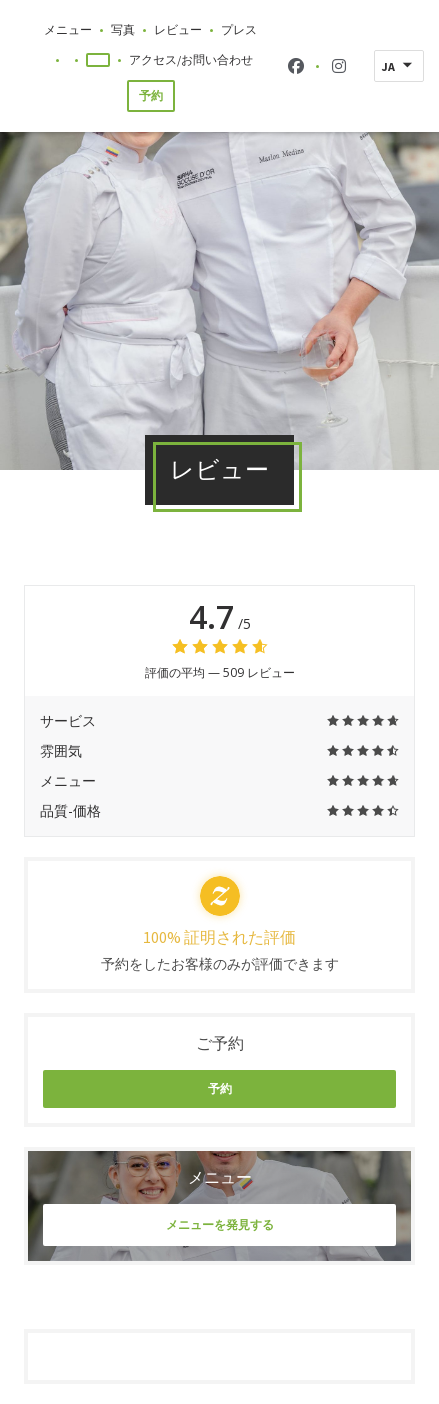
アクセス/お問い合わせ (191, 59)
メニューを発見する (220, 1224)
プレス (239, 29)
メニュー (68, 29)
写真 (123, 29)
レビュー (178, 29)
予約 (151, 95)
